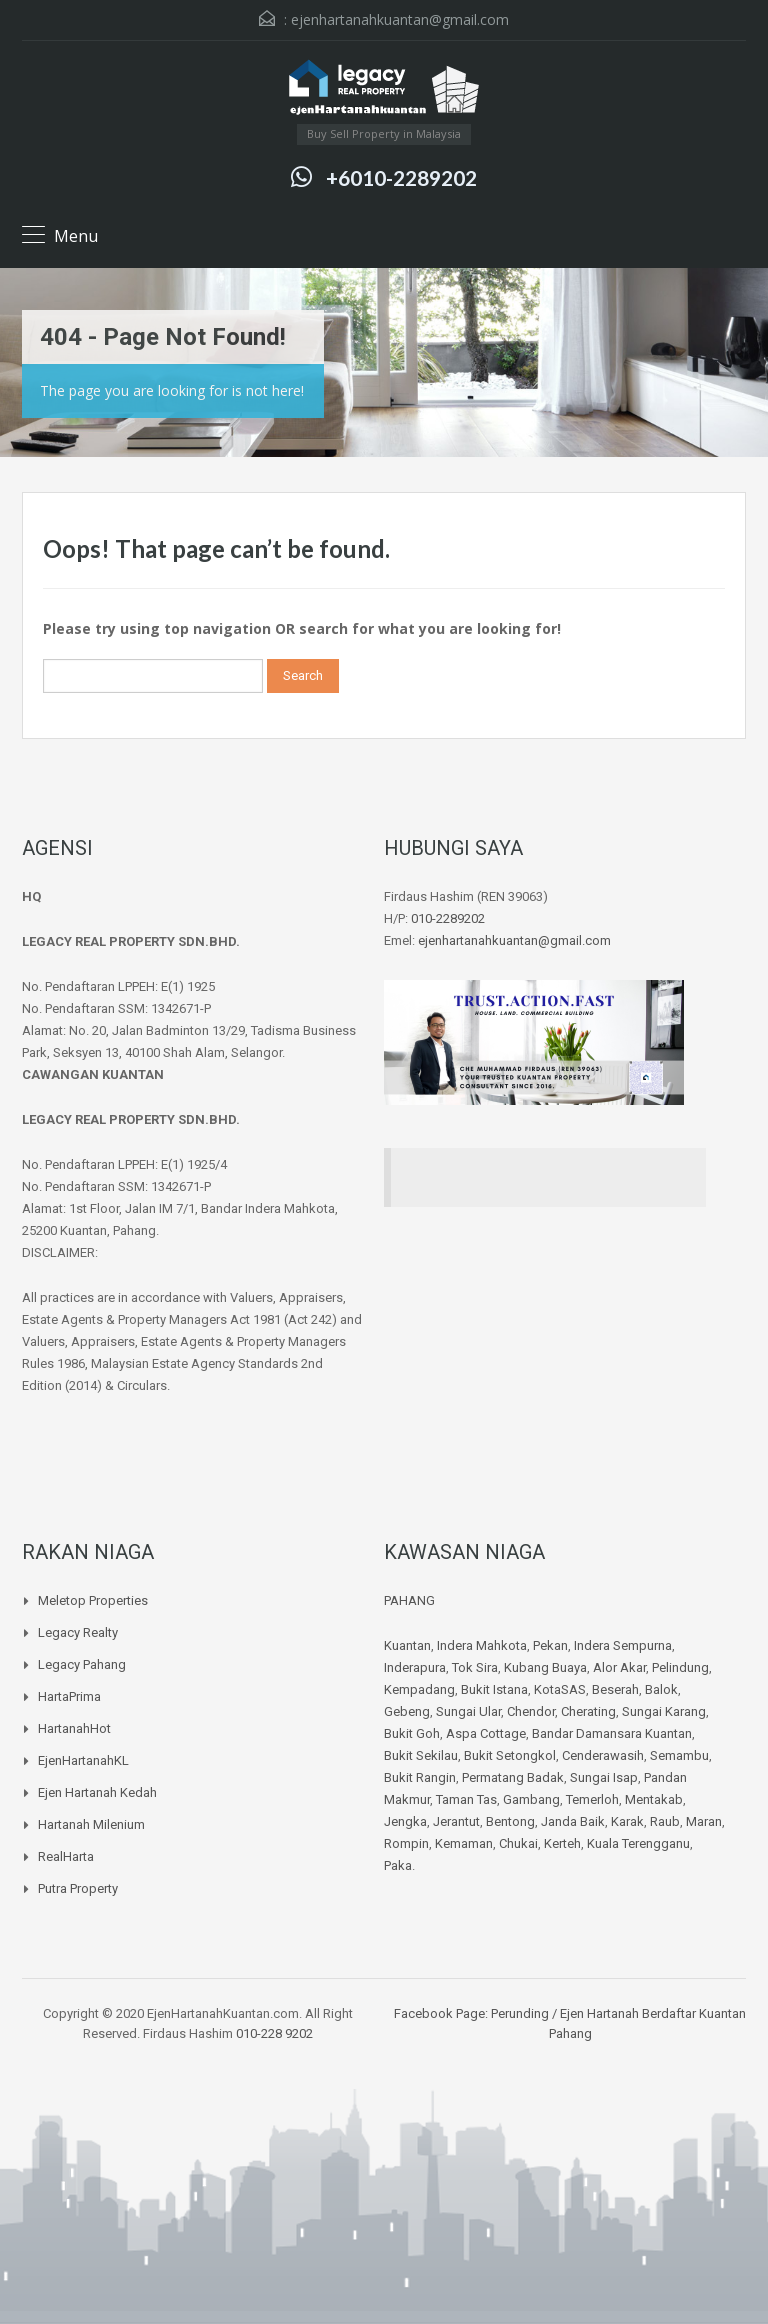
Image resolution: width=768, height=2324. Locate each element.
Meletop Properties (93, 1600)
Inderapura (415, 1667)
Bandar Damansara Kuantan (612, 1733)
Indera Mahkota (482, 1645)
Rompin (406, 1843)
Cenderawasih (603, 1755)
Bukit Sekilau (421, 1755)
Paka (398, 1865)
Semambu (679, 1755)
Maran (704, 1821)
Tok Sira (475, 1667)
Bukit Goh (412, 1733)
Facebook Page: (441, 2013)
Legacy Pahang (82, 1664)
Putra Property (78, 1888)
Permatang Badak (513, 1777)
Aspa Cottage (486, 1733)
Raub (665, 1821)
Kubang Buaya (545, 1667)
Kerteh (562, 1843)
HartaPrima (69, 1696)
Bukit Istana (494, 1689)
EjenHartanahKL (83, 1760)
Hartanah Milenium (91, 1824)
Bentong (510, 1821)
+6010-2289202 (401, 177)
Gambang (531, 1799)
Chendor (531, 1711)
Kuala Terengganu (638, 1843)
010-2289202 (448, 918)
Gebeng (407, 1711)
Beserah (615, 1689)
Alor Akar (619, 1667)
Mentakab (654, 1799)
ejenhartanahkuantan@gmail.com (400, 19)
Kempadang (419, 1689)
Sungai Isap (604, 1777)
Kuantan (407, 1645)
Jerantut (456, 1821)
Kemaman (464, 1843)
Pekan (550, 1645)
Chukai (518, 1843)
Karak (627, 1821)
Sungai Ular (468, 1711)
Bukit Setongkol (510, 1755)
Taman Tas (466, 1799)
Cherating (588, 1711)
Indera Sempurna (623, 1645)
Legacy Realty (78, 1632)
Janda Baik (573, 1821)
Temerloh (592, 1799)
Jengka (405, 1821)
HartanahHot (74, 1728)
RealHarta (66, 1856)
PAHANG (409, 1600)
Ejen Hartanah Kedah (97, 1792)
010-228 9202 (274, 2033)
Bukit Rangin (420, 1777)
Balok (661, 1689)
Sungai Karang (664, 1711)
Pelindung (680, 1667)
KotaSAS (560, 1689)
